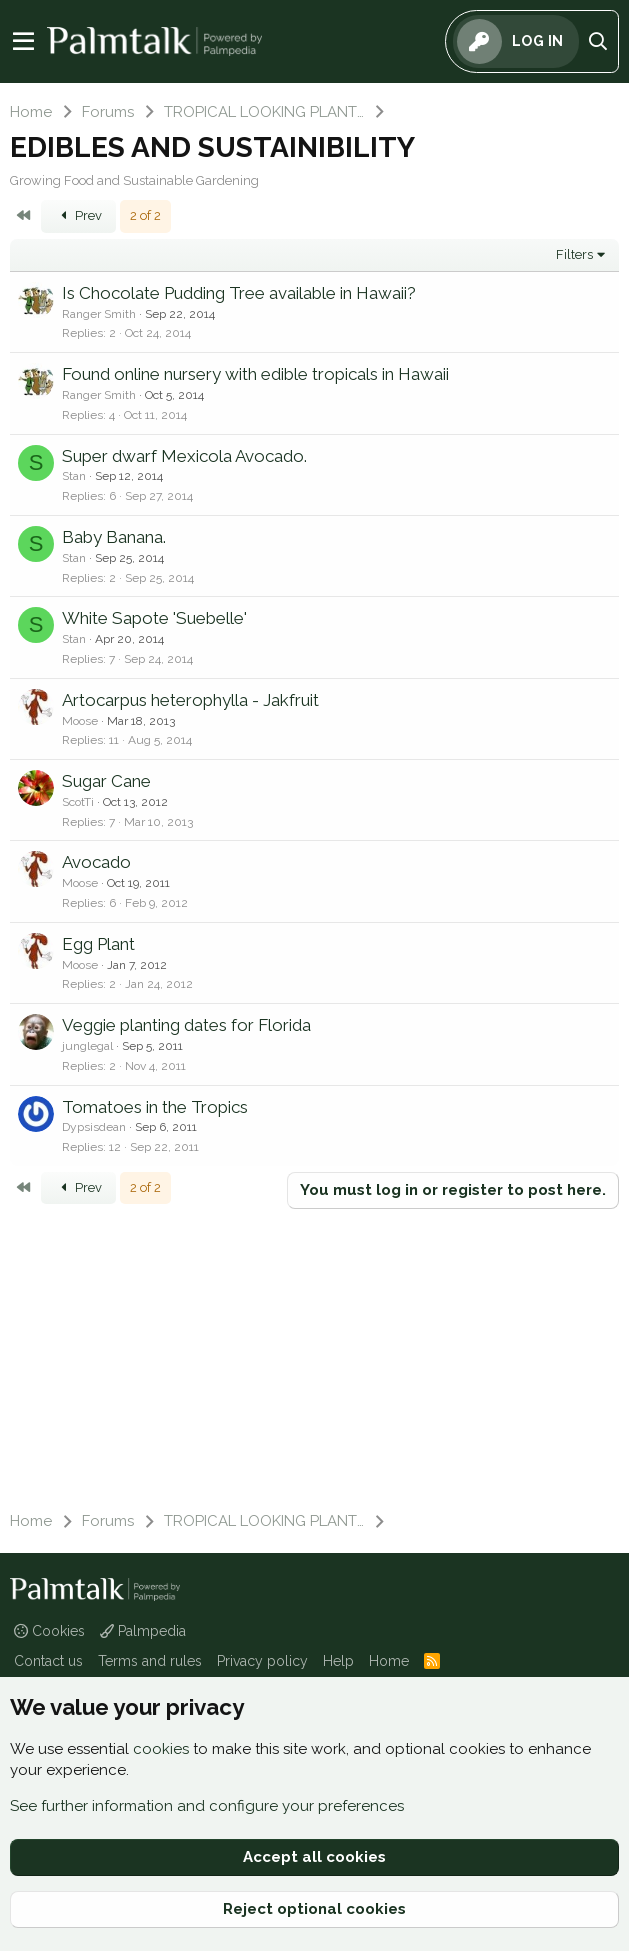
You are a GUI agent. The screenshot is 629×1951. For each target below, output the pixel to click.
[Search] (598, 41)
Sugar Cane (106, 781)
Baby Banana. (114, 537)
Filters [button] (574, 254)
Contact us (48, 1661)
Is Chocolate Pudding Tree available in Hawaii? (239, 293)
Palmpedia (143, 1631)
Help (338, 1661)
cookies (161, 1749)
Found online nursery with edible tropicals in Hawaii (255, 374)
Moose (80, 721)
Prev (78, 215)
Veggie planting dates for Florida (186, 1025)
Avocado (96, 862)
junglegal (87, 1046)
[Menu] (23, 42)
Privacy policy (262, 1661)
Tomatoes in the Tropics (155, 1107)
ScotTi (78, 802)
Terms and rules (150, 1661)
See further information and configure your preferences (207, 1806)
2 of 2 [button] (145, 215)
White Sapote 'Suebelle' (154, 618)
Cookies (49, 1631)
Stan (74, 476)
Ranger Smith (99, 314)
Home (389, 1661)
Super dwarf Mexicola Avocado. (184, 456)
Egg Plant (98, 944)
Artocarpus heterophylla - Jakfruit (190, 700)
